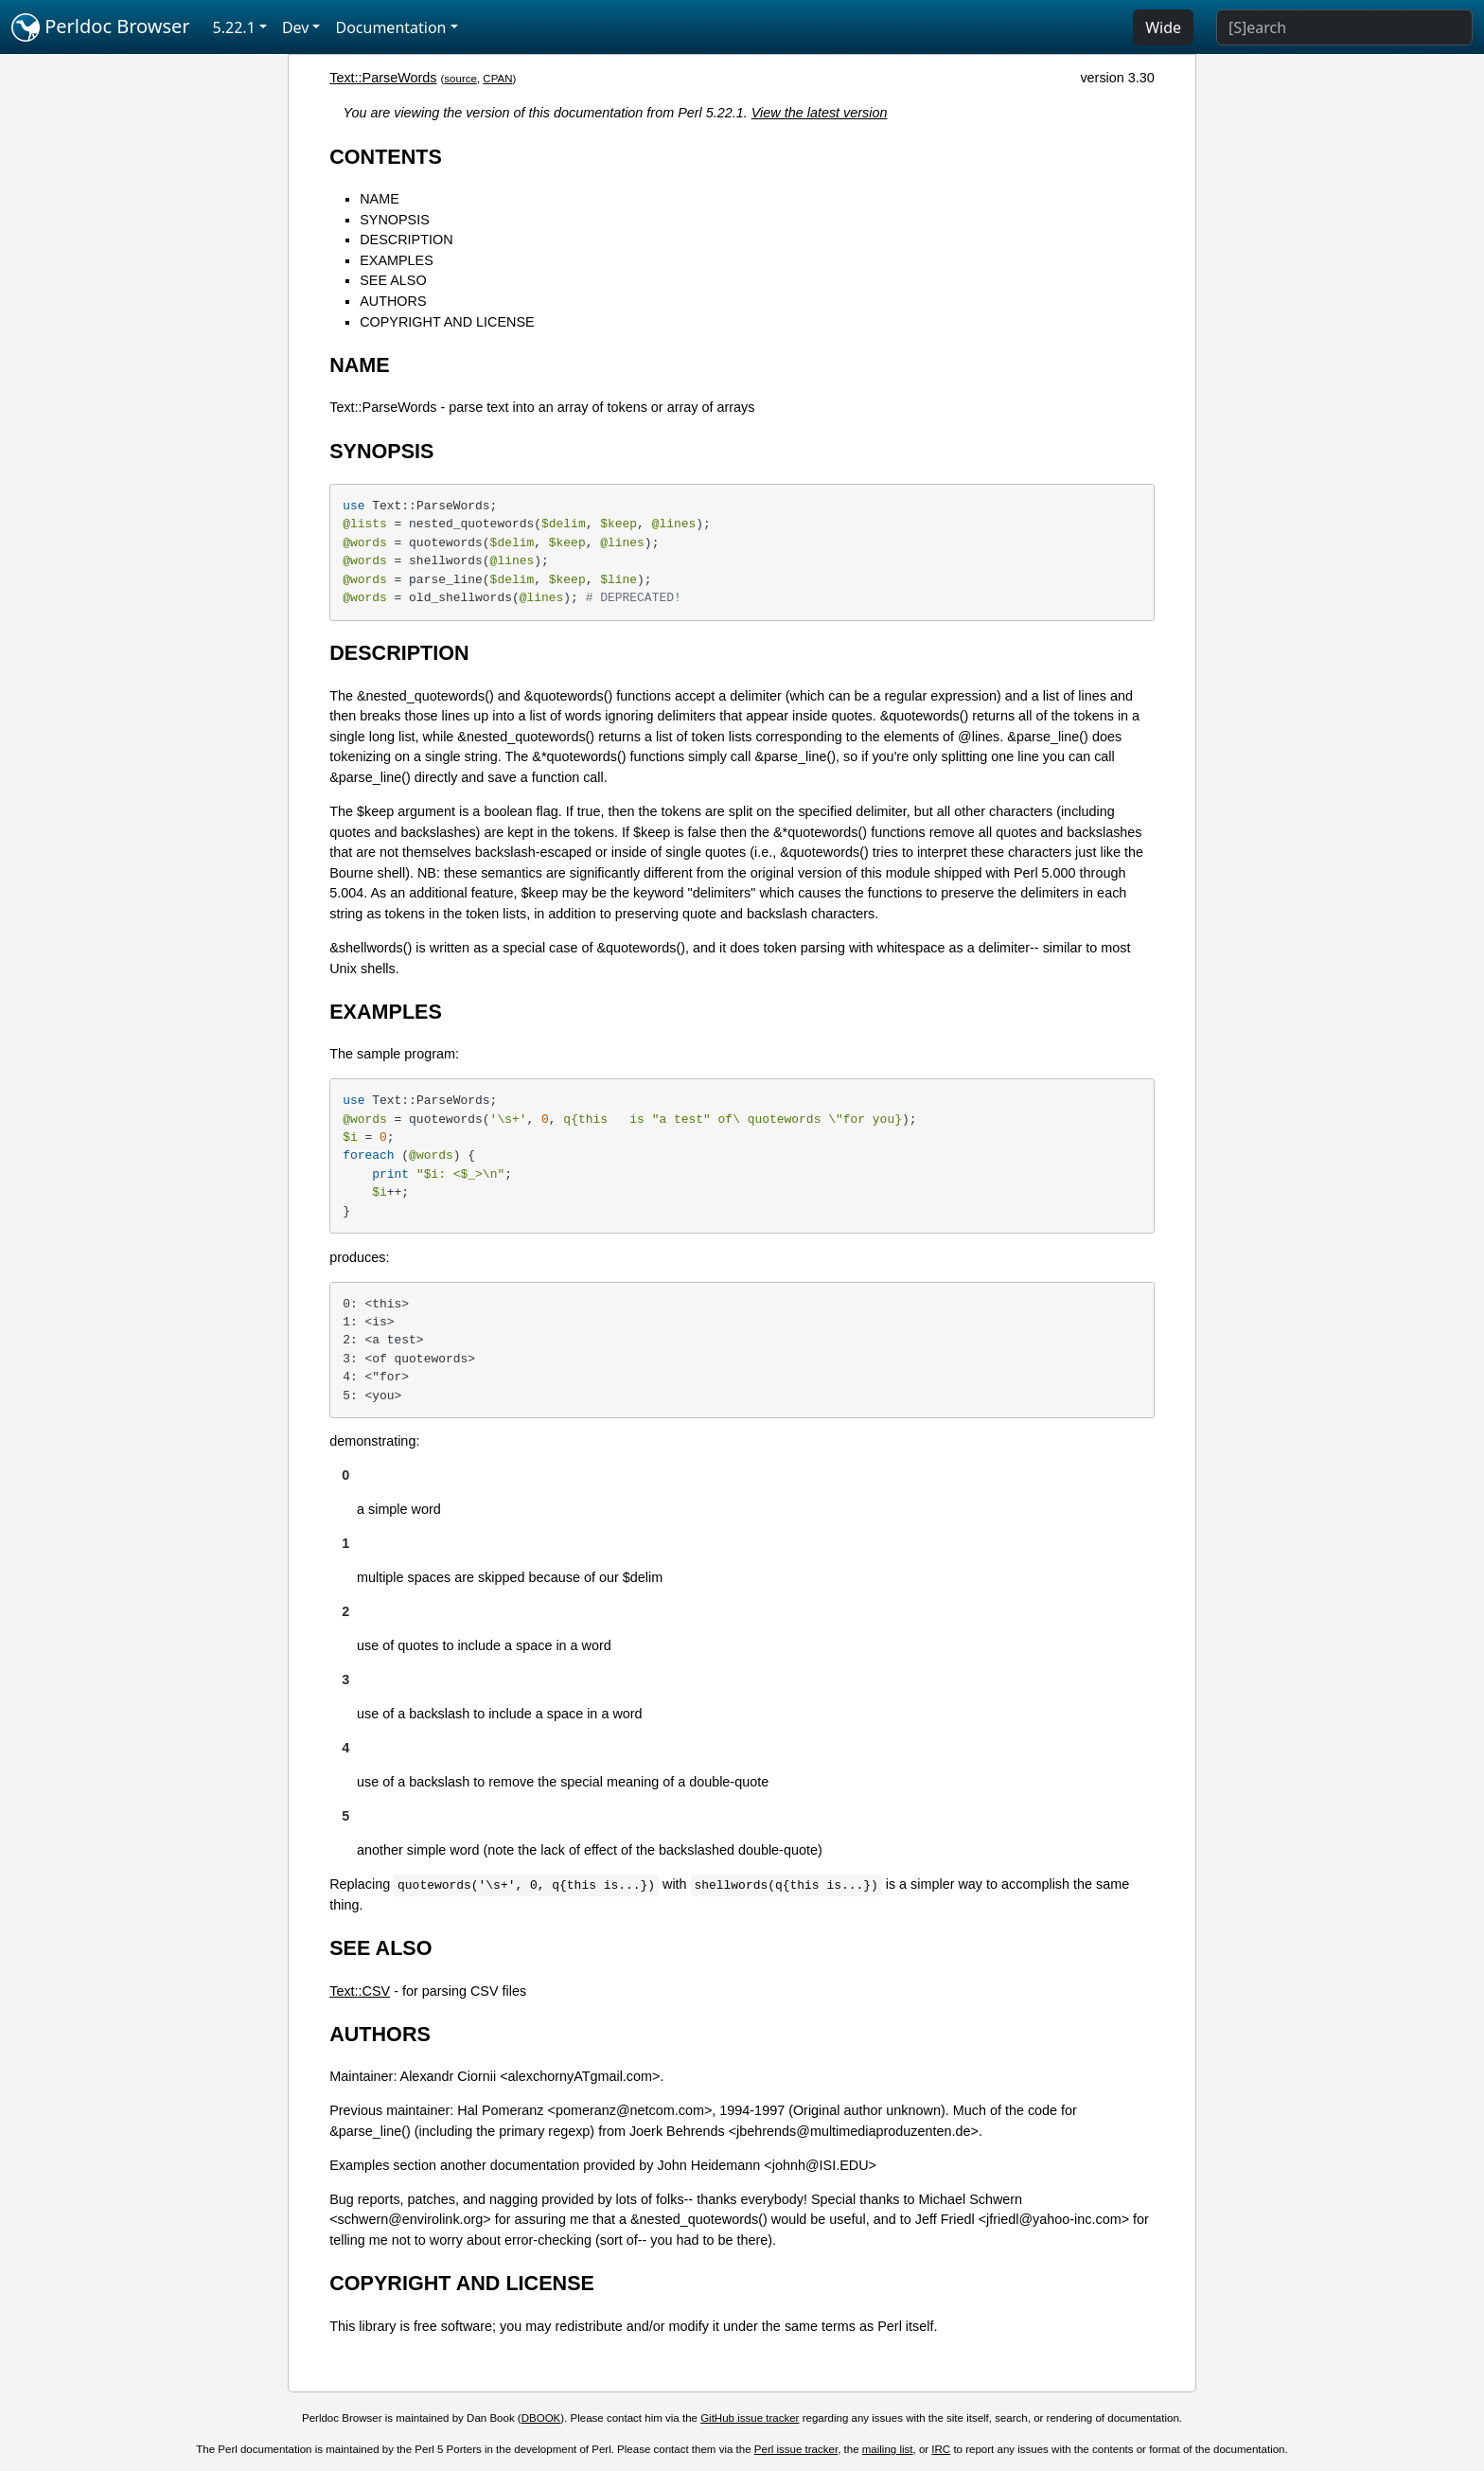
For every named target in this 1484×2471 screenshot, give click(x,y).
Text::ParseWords (382, 77)
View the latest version (819, 112)
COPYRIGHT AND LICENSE (447, 321)
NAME (379, 198)
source (460, 78)
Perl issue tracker (796, 2449)
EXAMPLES (396, 260)
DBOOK (541, 2418)
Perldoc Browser (100, 27)
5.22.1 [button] (234, 27)
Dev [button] (295, 27)
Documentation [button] (390, 27)
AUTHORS (393, 301)
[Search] (1344, 27)
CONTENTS (385, 157)
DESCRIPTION (406, 239)
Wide (1163, 27)
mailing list (887, 2449)
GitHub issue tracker (749, 2418)
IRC (940, 2449)
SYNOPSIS (395, 219)
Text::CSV (359, 1991)
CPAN (497, 78)
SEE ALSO (393, 280)
